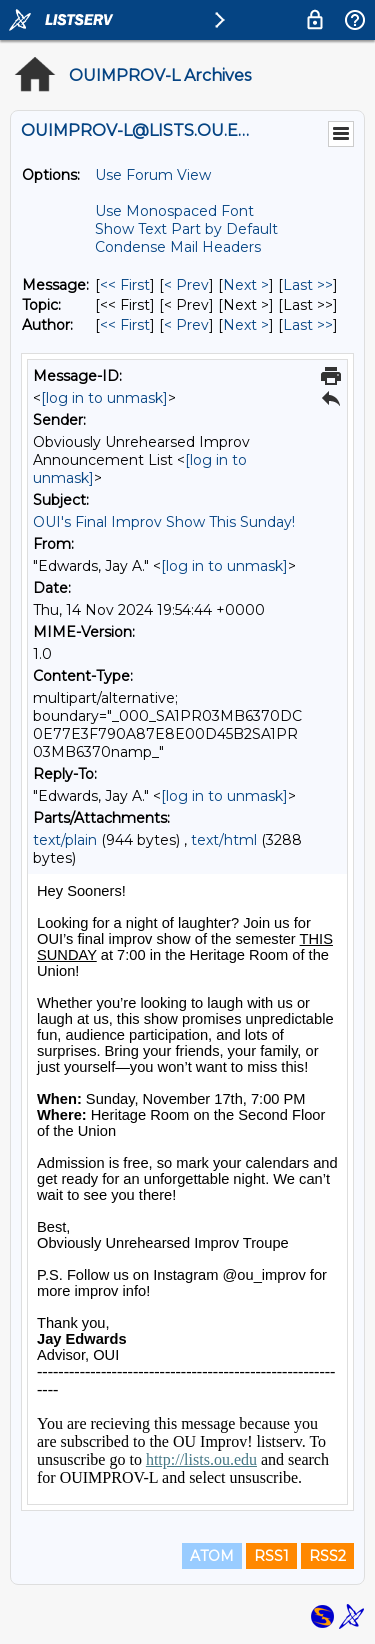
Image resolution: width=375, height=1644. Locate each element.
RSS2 (327, 1556)
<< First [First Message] (125, 285)
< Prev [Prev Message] (186, 285)
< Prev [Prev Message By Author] (186, 325)
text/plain (65, 840)
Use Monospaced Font (174, 211)
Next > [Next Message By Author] (246, 325)
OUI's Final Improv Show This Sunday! (164, 522)
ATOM (212, 1556)
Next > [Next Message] (246, 285)
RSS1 (271, 1556)
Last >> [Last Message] (308, 285)
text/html (224, 840)
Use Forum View (153, 175)
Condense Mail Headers (178, 247)
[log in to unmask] (104, 398)
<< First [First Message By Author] (125, 325)
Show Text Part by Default (186, 229)
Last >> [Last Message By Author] (308, 325)
